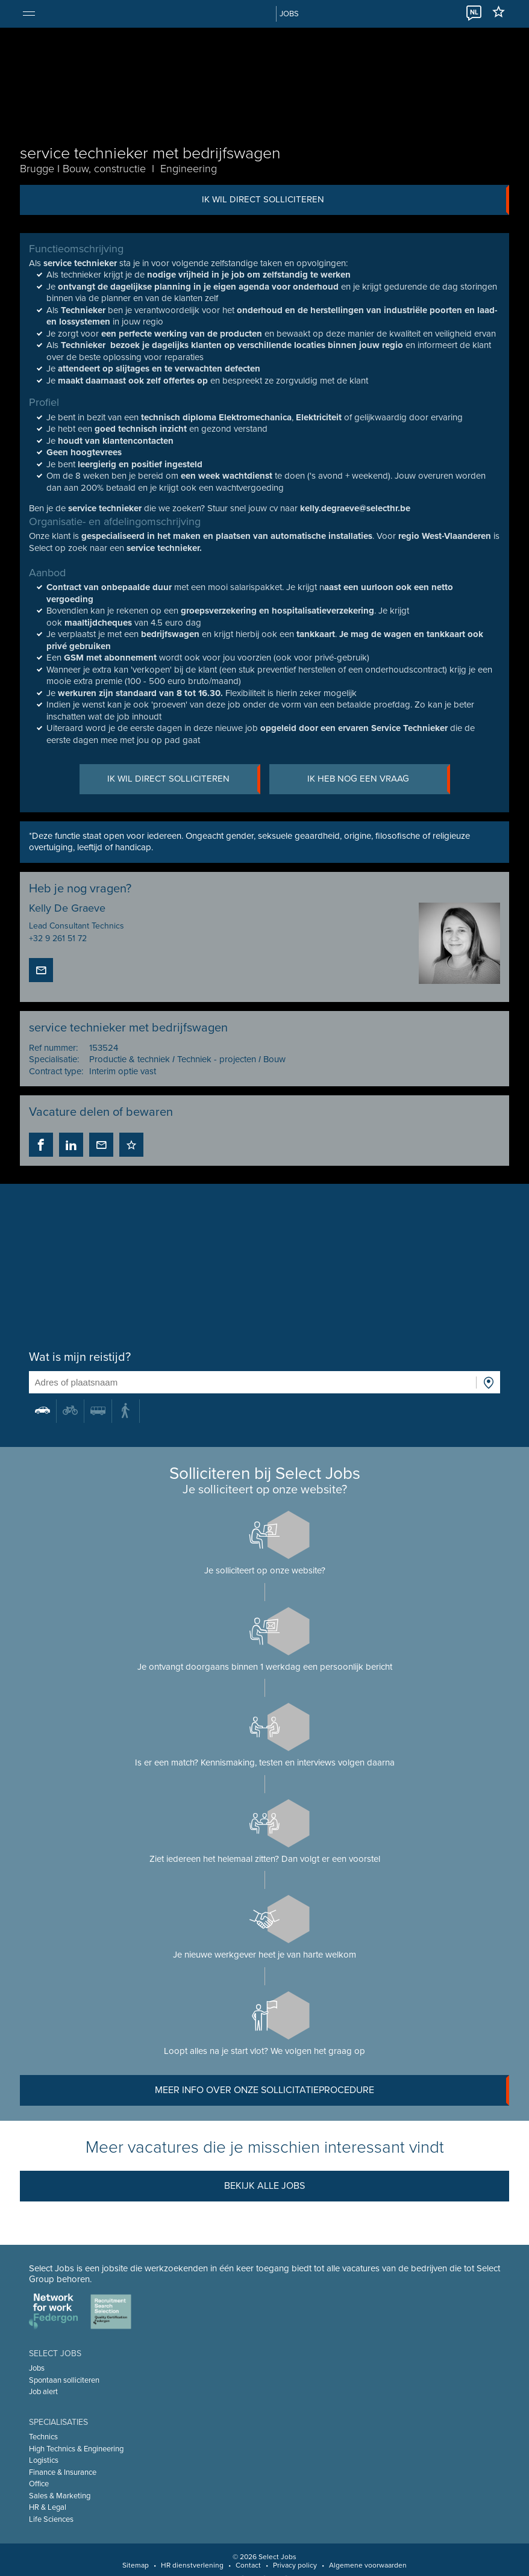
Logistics (43, 2460)
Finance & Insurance (62, 2472)
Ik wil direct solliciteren (355, 200)
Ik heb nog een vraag (378, 779)
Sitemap (135, 2565)
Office (39, 2484)
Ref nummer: (53, 1047)
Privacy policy (295, 2565)
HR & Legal (47, 2507)
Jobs (37, 2368)
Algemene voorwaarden (368, 2565)
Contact (248, 2565)
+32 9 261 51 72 (58, 938)
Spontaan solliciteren (64, 2380)
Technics (43, 2437)
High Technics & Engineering (76, 2449)
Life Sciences (51, 2519)
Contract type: (56, 1071)
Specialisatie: (54, 1059)
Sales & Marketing (59, 2496)
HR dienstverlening (192, 2565)
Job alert (43, 2392)
